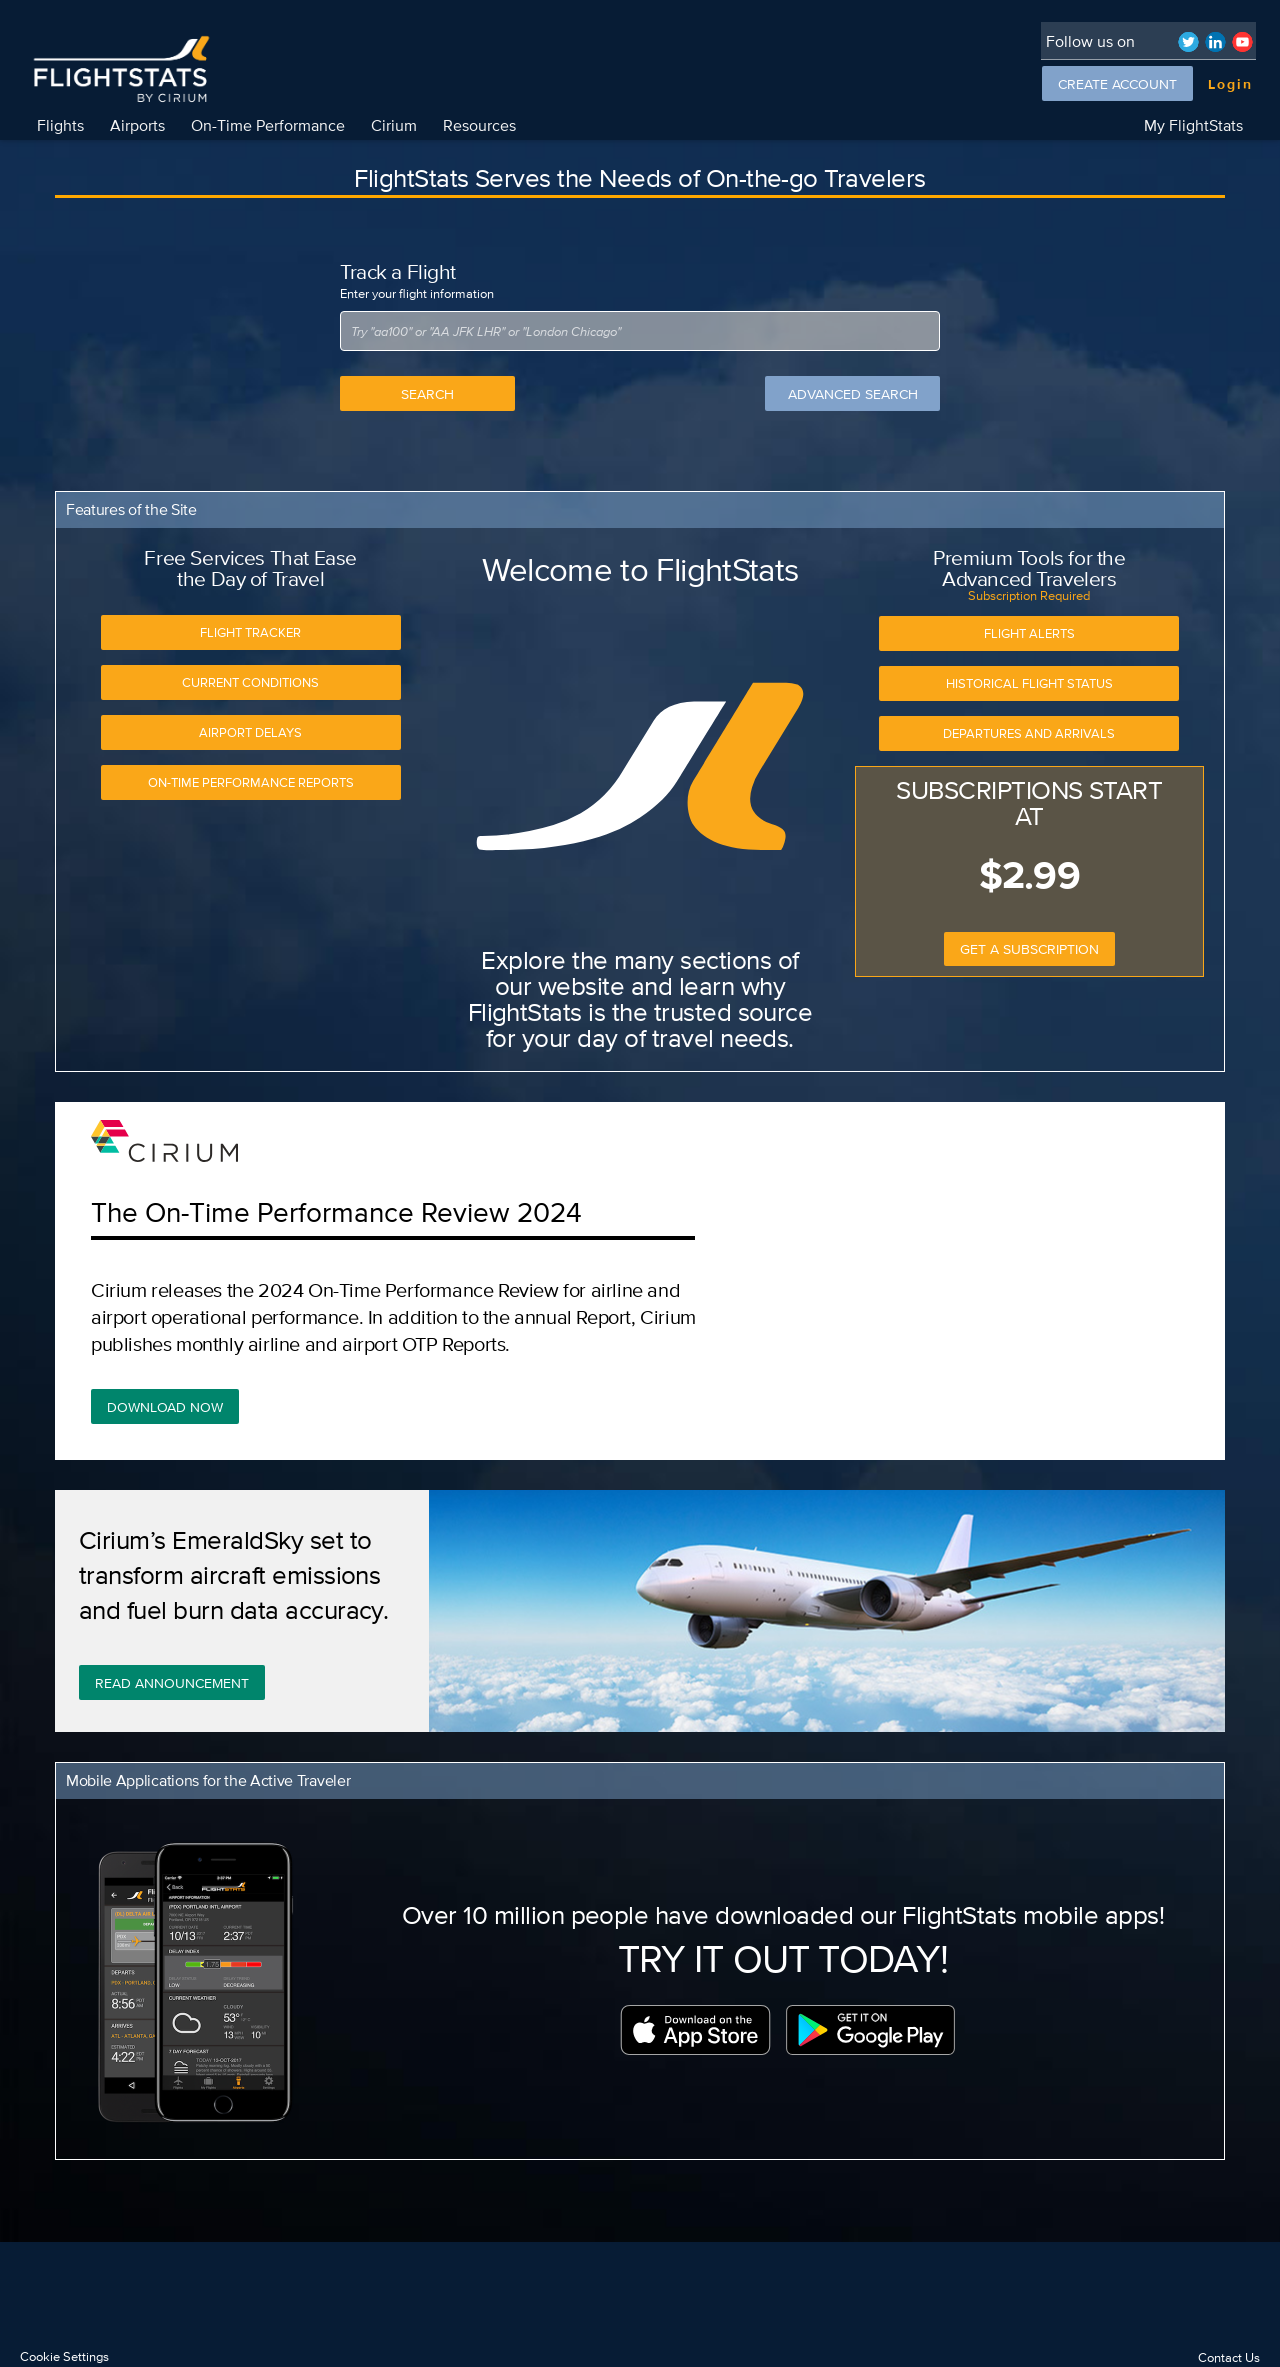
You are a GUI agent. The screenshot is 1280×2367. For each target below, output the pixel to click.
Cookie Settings (64, 2356)
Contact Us (1229, 2357)
